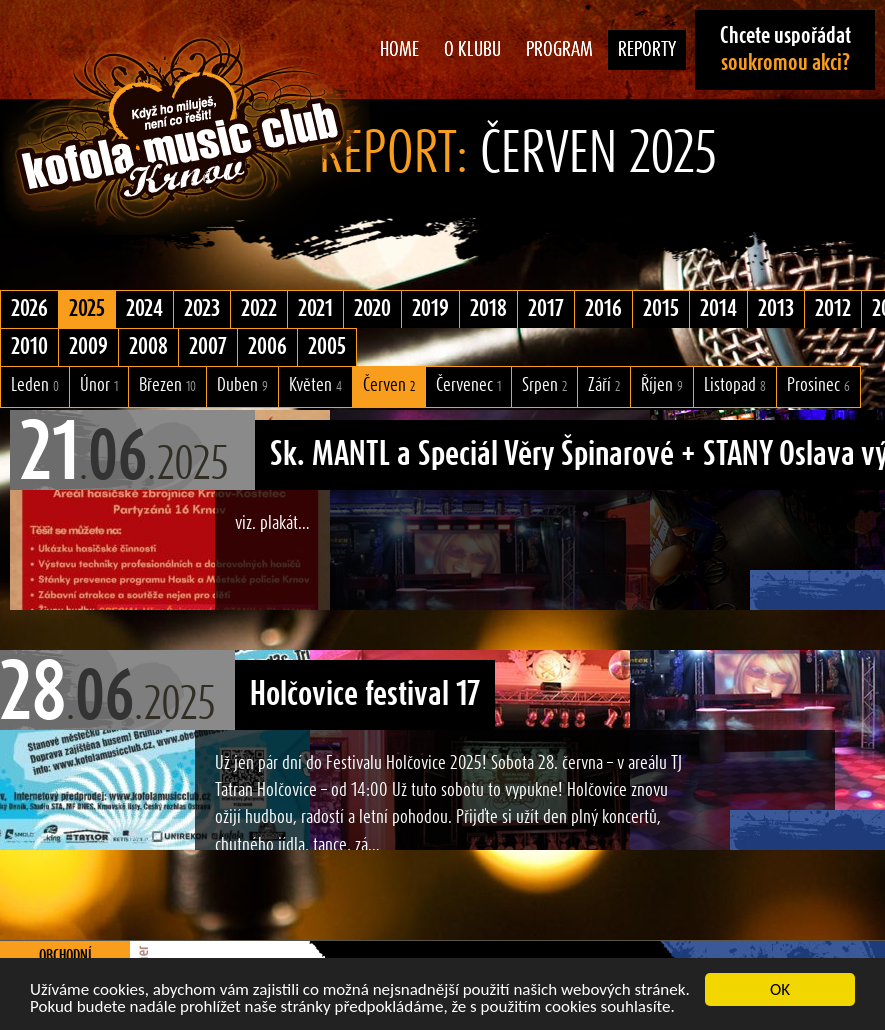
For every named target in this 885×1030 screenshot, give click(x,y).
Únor (99, 385)
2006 (267, 347)
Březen (167, 385)
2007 (208, 347)
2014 (718, 309)
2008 (148, 347)
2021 (315, 309)
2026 (29, 309)
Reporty (647, 50)
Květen (315, 385)
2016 (603, 309)
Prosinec (818, 385)
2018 (488, 309)
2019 (430, 309)
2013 (776, 309)
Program (559, 50)
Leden (35, 385)
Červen (389, 385)
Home (399, 50)
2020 (372, 309)
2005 (327, 347)
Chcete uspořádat (785, 49)
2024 (144, 309)
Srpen (544, 385)
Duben (242, 385)
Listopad (735, 385)
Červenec (468, 385)
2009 (88, 347)
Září (604, 385)
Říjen (662, 385)
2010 (29, 347)
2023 (202, 309)
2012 (833, 309)
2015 (661, 309)
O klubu (472, 50)
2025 (87, 309)
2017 (546, 309)
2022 (259, 309)
